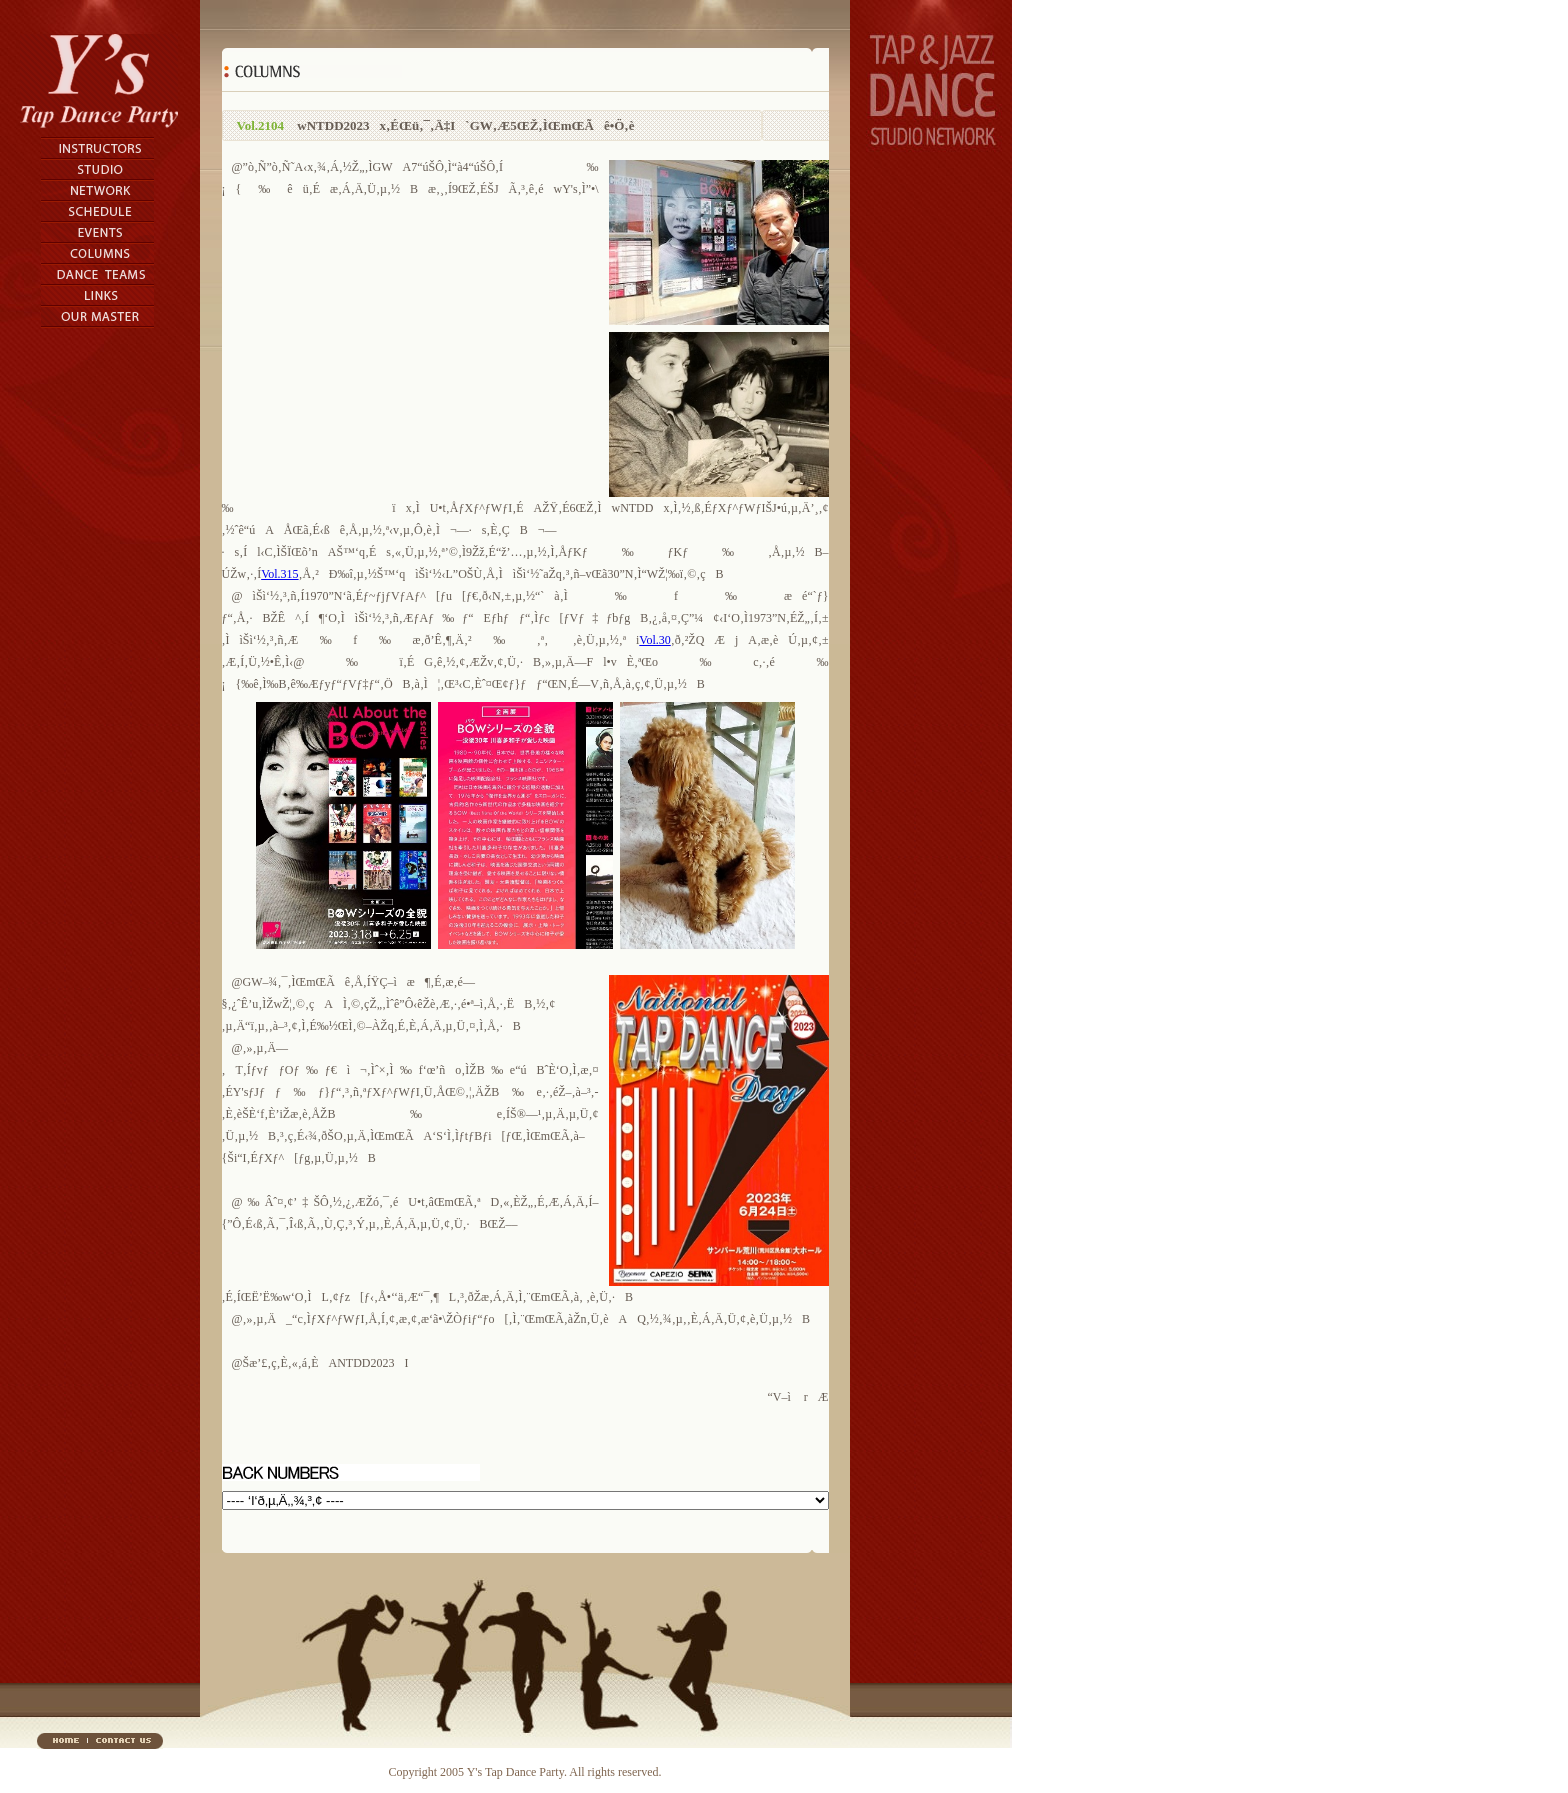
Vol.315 (279, 574)
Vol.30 (654, 640)
